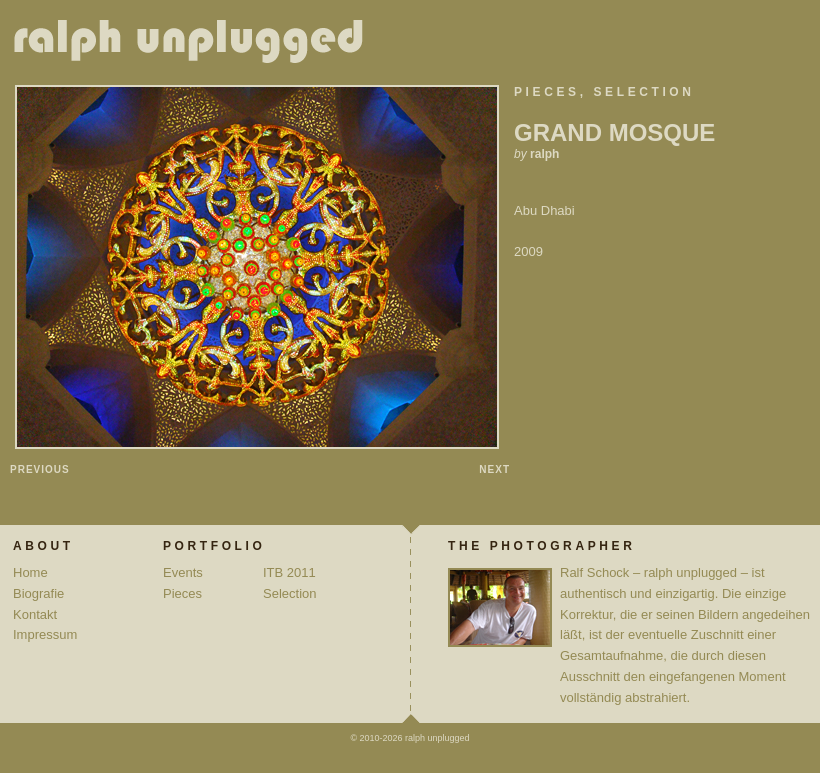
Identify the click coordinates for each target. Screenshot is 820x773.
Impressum (45, 634)
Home (30, 572)
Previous (40, 469)
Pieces (547, 92)
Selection (644, 92)
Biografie (38, 593)
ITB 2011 (289, 572)
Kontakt (35, 614)
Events (183, 572)
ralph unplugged (196, 45)
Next (494, 469)
